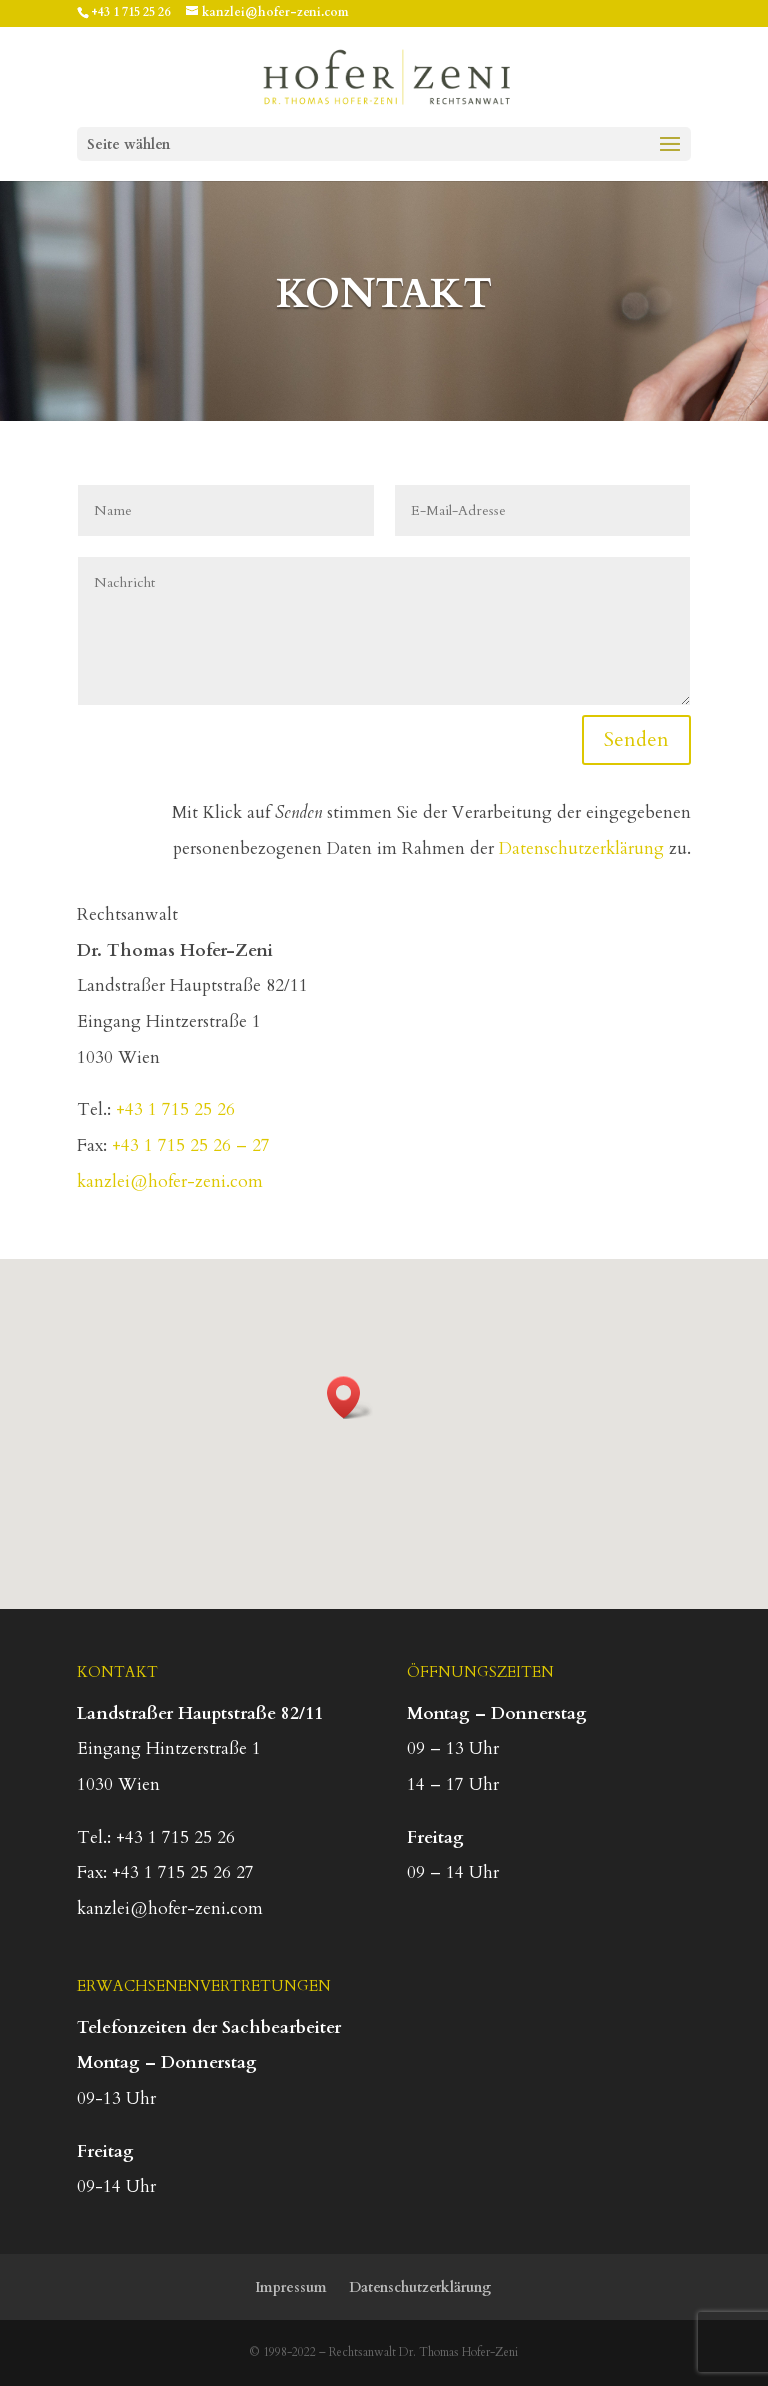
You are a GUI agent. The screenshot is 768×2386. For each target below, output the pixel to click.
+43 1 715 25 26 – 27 (191, 1145)
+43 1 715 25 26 (130, 12)
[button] (350, 1397)
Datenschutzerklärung (581, 848)
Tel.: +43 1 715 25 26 (156, 1837)
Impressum (291, 2287)
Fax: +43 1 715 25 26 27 (165, 1872)
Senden (636, 739)
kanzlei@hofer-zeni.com (170, 1181)
